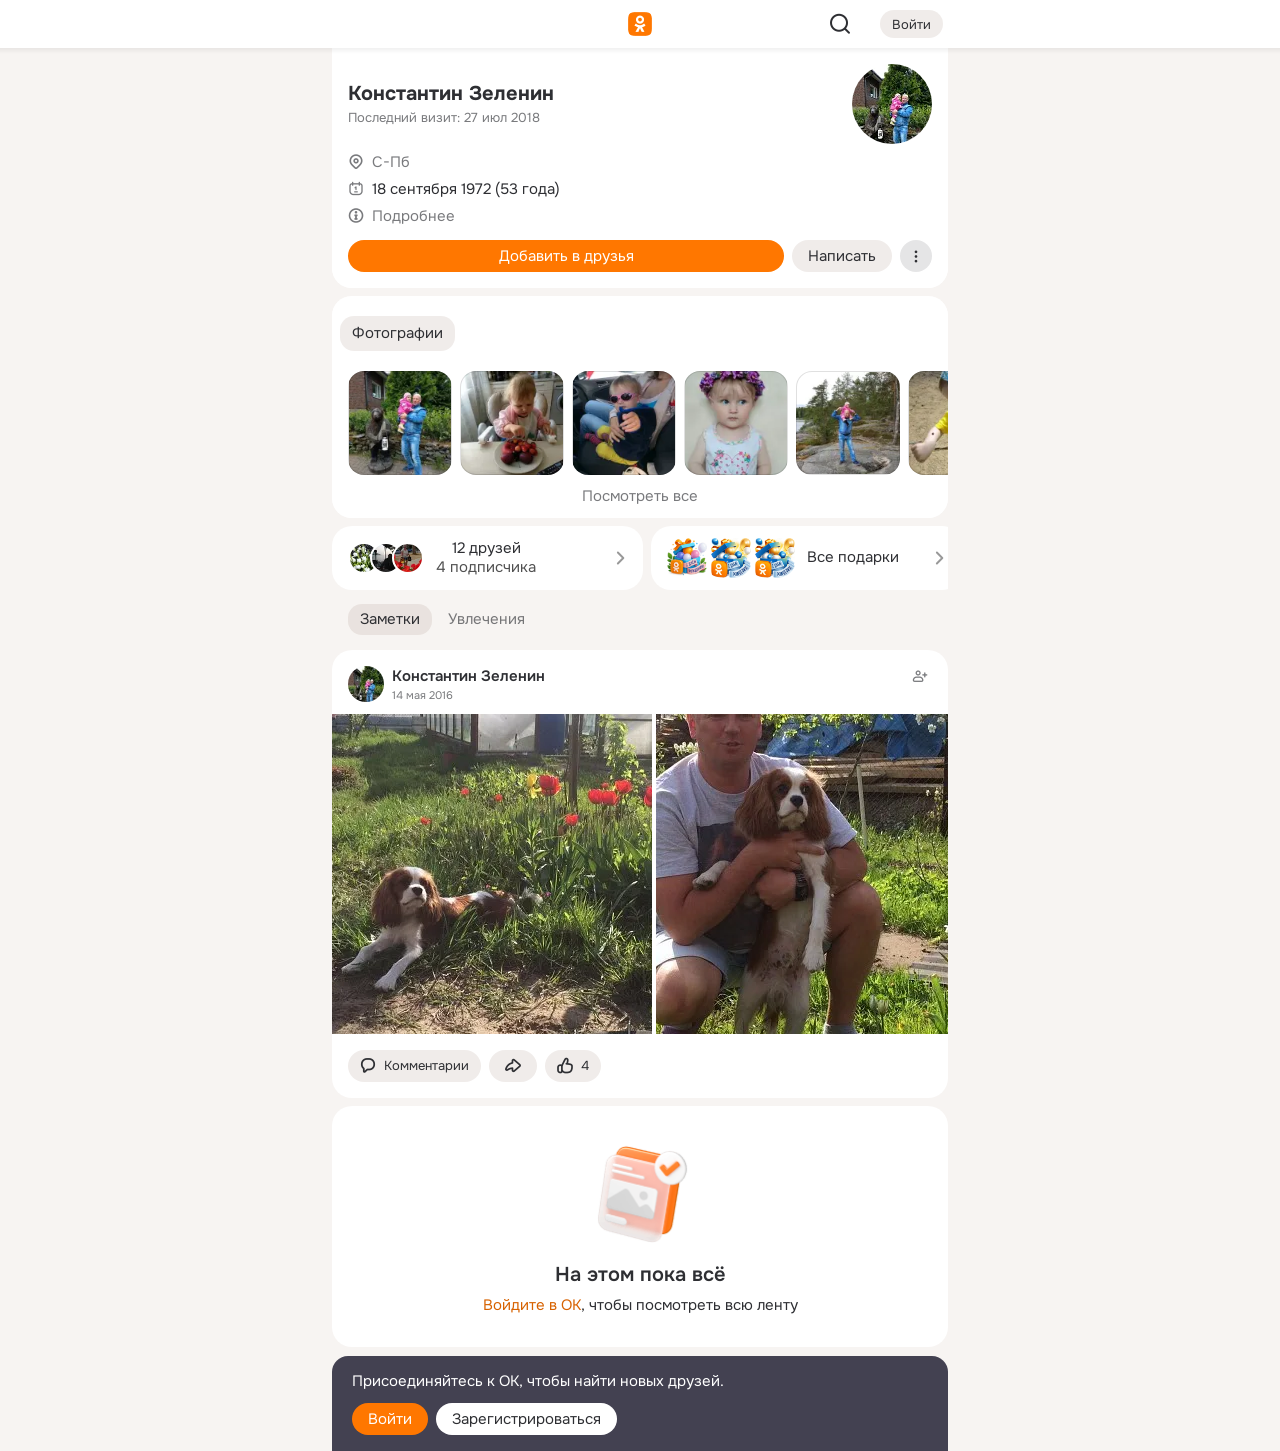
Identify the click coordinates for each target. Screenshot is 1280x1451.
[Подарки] (96, 272)
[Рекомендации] (184, 360)
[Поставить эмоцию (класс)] (573, 1066)
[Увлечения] (184, 96)
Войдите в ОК (532, 1305)
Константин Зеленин (451, 93)
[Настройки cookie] (184, 1424)
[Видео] (272, 184)
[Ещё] (184, 1296)
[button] (397, 333)
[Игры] (272, 272)
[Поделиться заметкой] (513, 1066)
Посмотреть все (640, 496)
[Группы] (272, 96)
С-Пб (391, 162)
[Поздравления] (184, 272)
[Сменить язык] (184, 1339)
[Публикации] (96, 184)
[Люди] (184, 184)
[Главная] (96, 96)
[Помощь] (96, 360)
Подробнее (413, 216)
